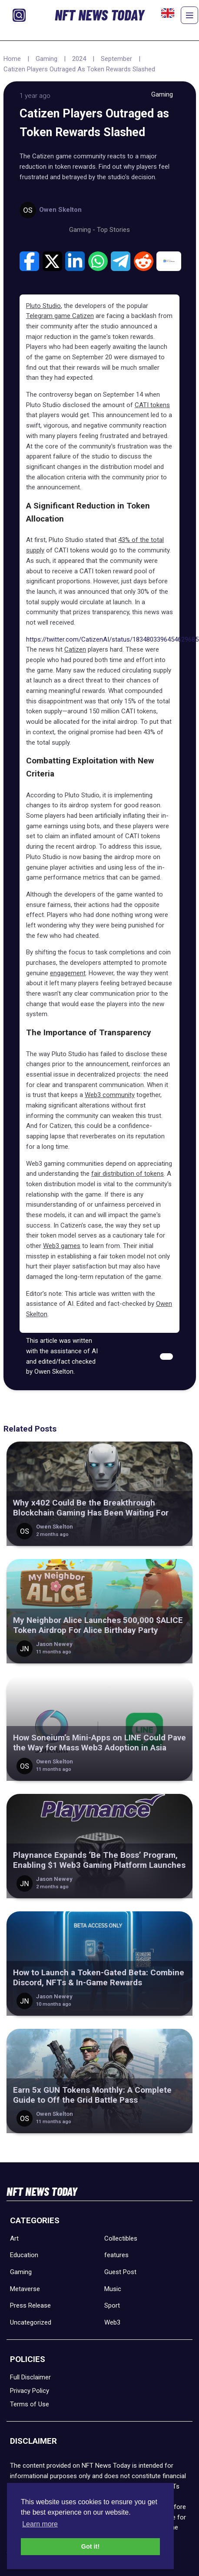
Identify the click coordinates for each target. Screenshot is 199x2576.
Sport (112, 2305)
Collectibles (120, 2238)
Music (112, 2289)
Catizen (75, 649)
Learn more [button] (40, 2524)
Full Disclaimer (30, 2377)
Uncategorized (30, 2322)
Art (14, 2238)
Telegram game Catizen (60, 316)
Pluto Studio (43, 306)
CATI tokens (152, 405)
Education (24, 2255)
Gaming (46, 59)
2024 (79, 59)
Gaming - (83, 230)
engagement (68, 973)
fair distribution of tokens (127, 1174)
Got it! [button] (90, 2546)
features (116, 2255)
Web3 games (61, 1246)
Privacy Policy (29, 2391)
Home (12, 59)
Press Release (30, 2305)
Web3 (112, 2322)
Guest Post (120, 2272)
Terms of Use (29, 2404)
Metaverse (25, 2289)
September (116, 59)
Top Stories (113, 230)
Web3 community (110, 1095)
